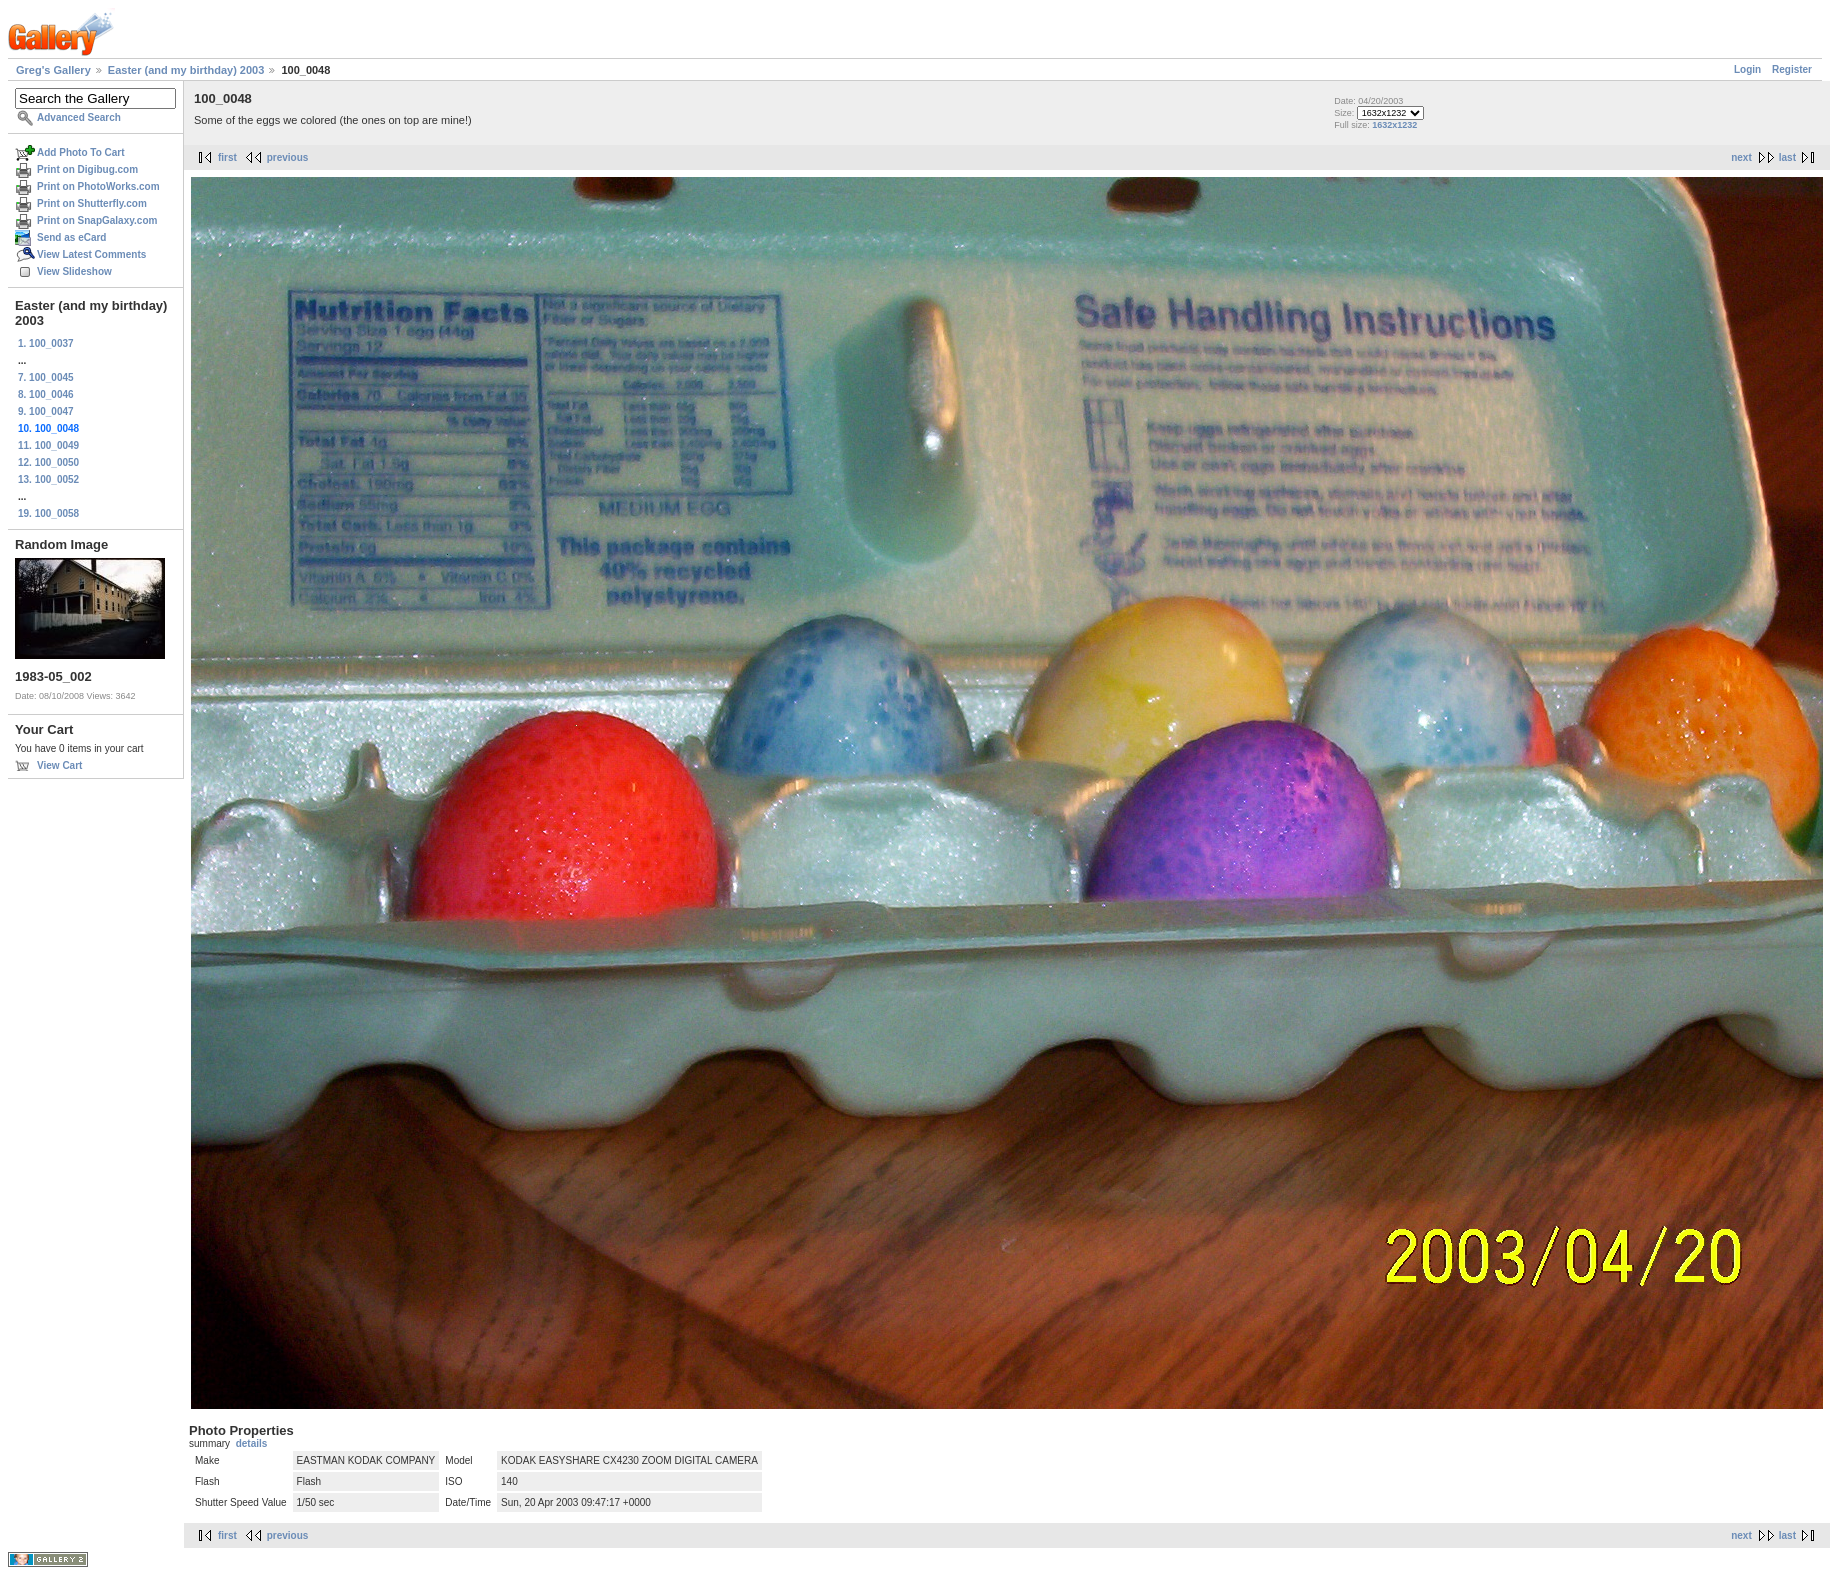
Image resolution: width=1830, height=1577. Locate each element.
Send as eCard (71, 237)
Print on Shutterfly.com (92, 203)
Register (1792, 69)
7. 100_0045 (46, 377)
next (1741, 157)
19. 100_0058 (48, 513)
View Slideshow (74, 271)
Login (1747, 69)
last (1787, 157)
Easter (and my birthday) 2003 (186, 70)
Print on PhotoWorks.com (98, 186)
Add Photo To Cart (81, 152)
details (252, 1443)
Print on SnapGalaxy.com (97, 220)
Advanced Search (79, 117)
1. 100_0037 (46, 343)
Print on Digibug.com (87, 169)
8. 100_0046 (46, 394)
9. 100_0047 (46, 411)
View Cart (59, 765)
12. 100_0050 (48, 462)
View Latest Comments (91, 254)
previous (288, 157)
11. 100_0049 (48, 445)
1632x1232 (1394, 125)
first (227, 157)
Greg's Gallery (53, 70)
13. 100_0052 (48, 479)
